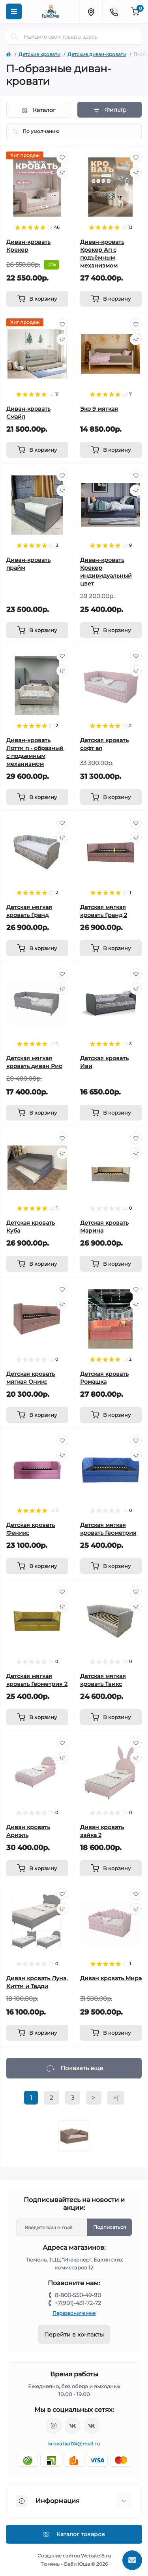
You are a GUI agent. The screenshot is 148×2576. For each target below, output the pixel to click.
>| (115, 2097)
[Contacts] (113, 11)
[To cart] (37, 299)
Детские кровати (39, 54)
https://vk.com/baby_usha (91, 2426)
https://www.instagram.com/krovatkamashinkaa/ (53, 2426)
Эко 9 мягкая (99, 408)
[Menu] (14, 11)
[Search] (14, 37)
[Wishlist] (62, 157)
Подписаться (109, 2227)
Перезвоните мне (74, 2313)
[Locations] (90, 11)
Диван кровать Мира (111, 1978)
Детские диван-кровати (96, 54)
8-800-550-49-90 (78, 2295)
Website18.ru (96, 2556)
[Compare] (62, 172)
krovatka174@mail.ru (74, 2444)
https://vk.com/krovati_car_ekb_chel (72, 2426)
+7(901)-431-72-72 (77, 2303)
